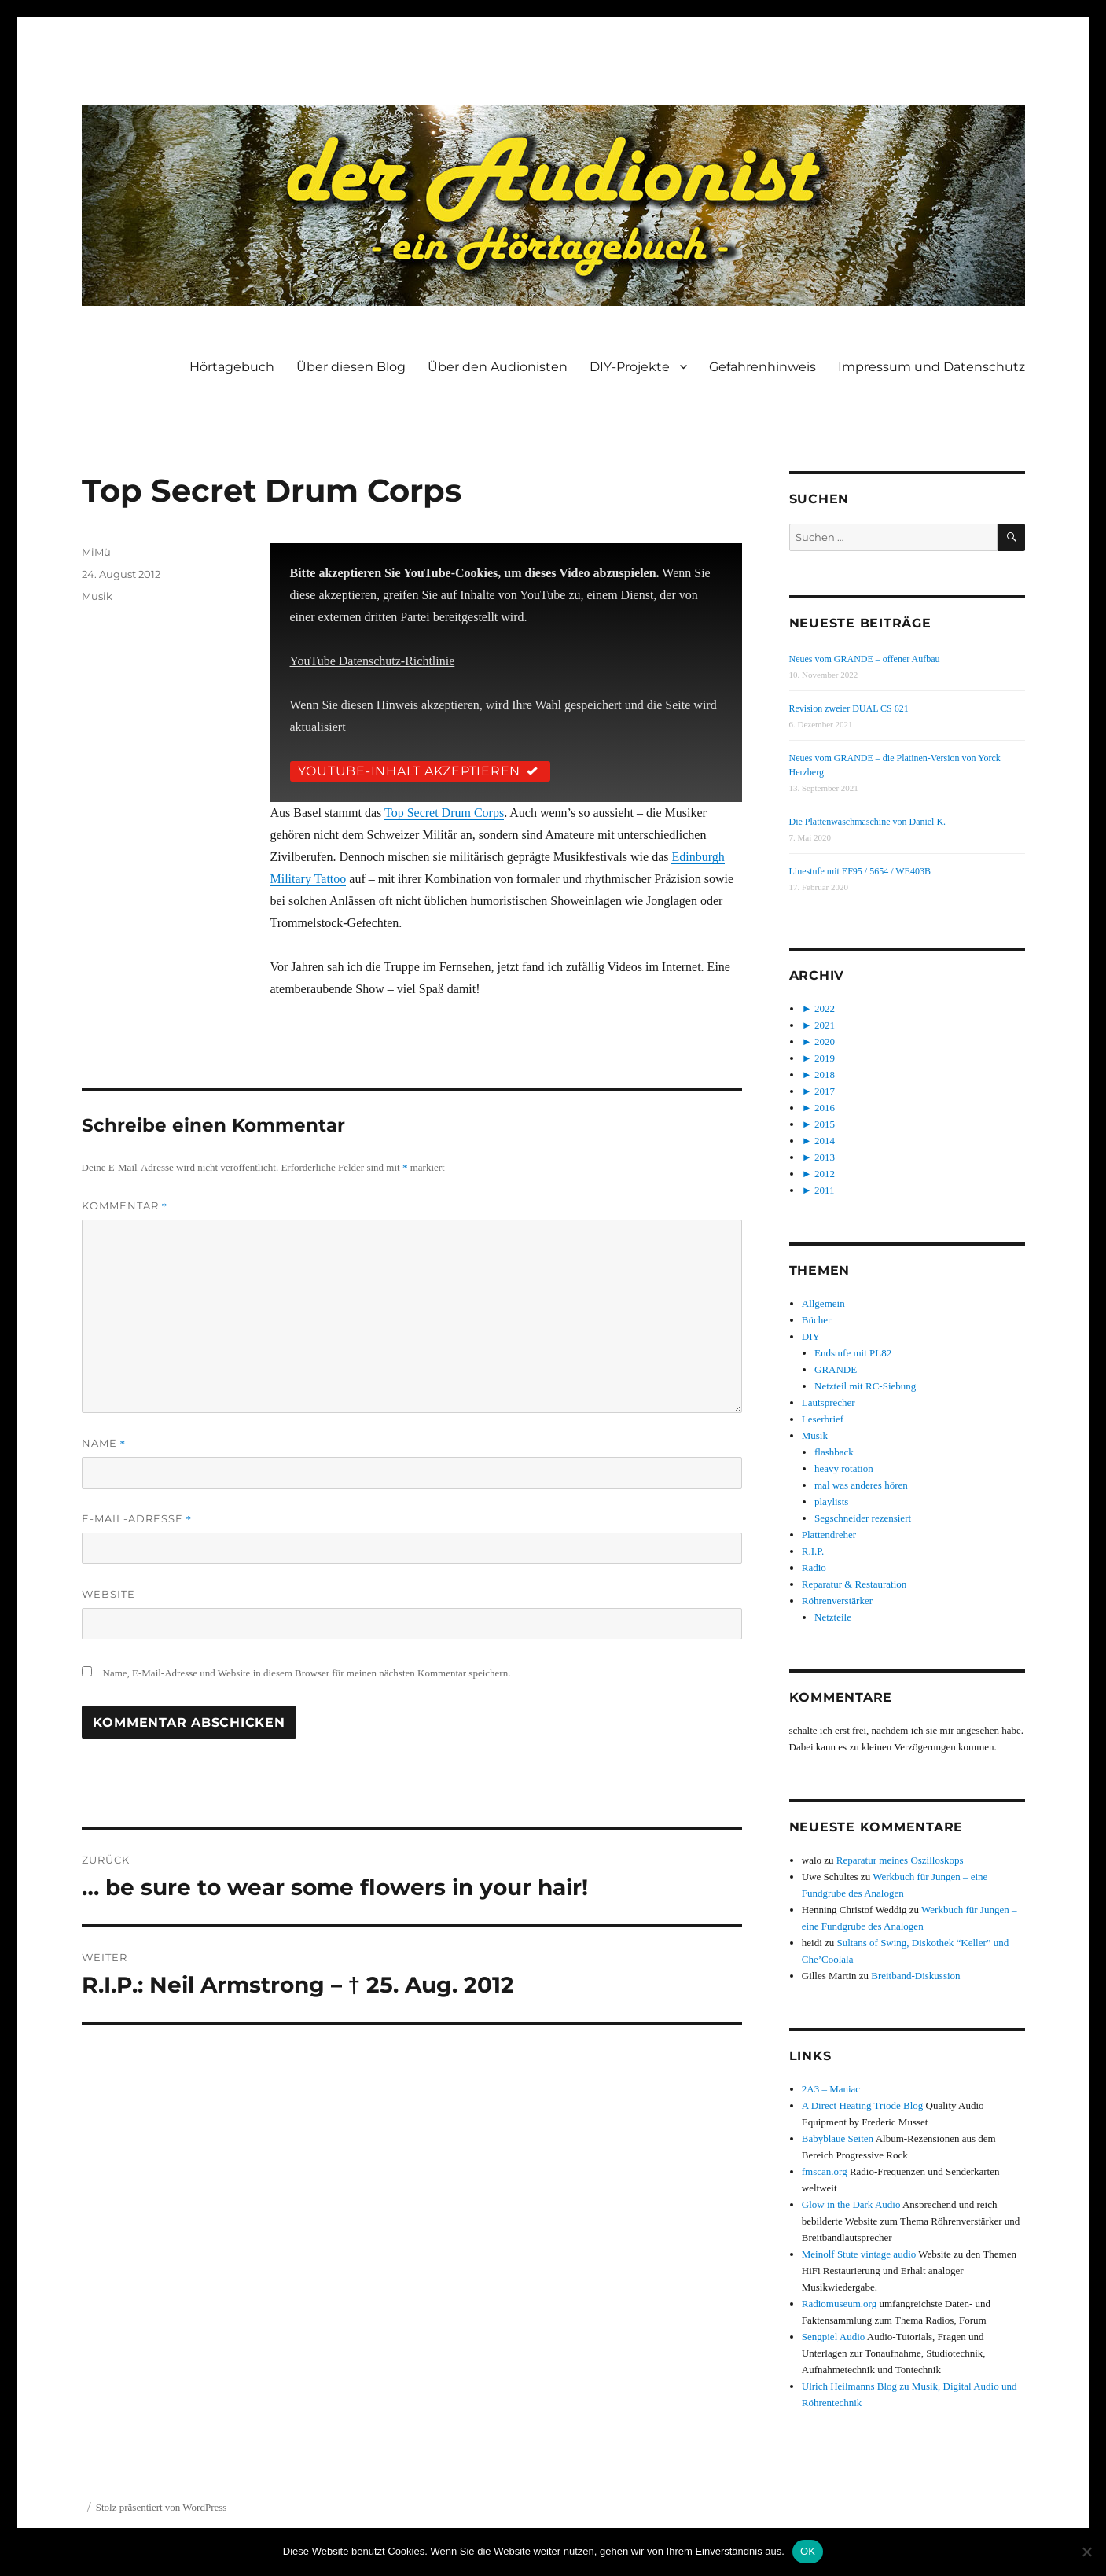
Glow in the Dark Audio (851, 2204)
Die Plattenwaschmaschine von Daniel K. (867, 821)
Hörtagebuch (231, 366)
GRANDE (835, 1369)
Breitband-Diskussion (915, 1976)
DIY (811, 1336)
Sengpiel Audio (833, 2336)
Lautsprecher (828, 1402)
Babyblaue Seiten (837, 2138)
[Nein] (1086, 2551)
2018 (824, 1074)
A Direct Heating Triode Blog (863, 2105)
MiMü (96, 552)
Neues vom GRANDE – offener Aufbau (864, 658)
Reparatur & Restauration (854, 1584)
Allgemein (823, 1303)
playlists (831, 1501)
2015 (824, 1124)
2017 (824, 1091)
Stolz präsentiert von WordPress (161, 2507)
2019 (824, 1058)
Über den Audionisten (498, 366)
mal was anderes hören (861, 1485)
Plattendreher (829, 1534)
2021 (824, 1025)
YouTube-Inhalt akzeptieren (420, 771)
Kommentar (125, 1205)
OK (807, 2551)
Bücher (817, 1320)
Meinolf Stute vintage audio (859, 2254)
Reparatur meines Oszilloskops (900, 1860)
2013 (824, 1157)
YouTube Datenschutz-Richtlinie (372, 661)
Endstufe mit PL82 (852, 1353)
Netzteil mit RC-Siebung (865, 1386)
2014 (824, 1140)
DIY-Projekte (630, 366)
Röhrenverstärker (837, 1600)
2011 (824, 1190)
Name (104, 1443)
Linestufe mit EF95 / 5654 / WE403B (860, 871)
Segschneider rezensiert (862, 1518)
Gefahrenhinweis (762, 366)
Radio (814, 1567)
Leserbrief (822, 1419)
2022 (824, 1008)
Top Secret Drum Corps (444, 812)
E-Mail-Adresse (137, 1518)
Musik (97, 596)
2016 (824, 1107)
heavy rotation (843, 1468)
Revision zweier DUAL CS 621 (849, 708)
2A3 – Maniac (831, 2089)
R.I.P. (813, 1551)
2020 (824, 1041)
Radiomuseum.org (839, 2303)
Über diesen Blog (351, 366)
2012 (824, 1173)
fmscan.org (824, 2171)
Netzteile (832, 1617)
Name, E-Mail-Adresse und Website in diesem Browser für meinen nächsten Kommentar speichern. (307, 1673)
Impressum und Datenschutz (931, 366)
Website (108, 1594)
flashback (834, 1452)
